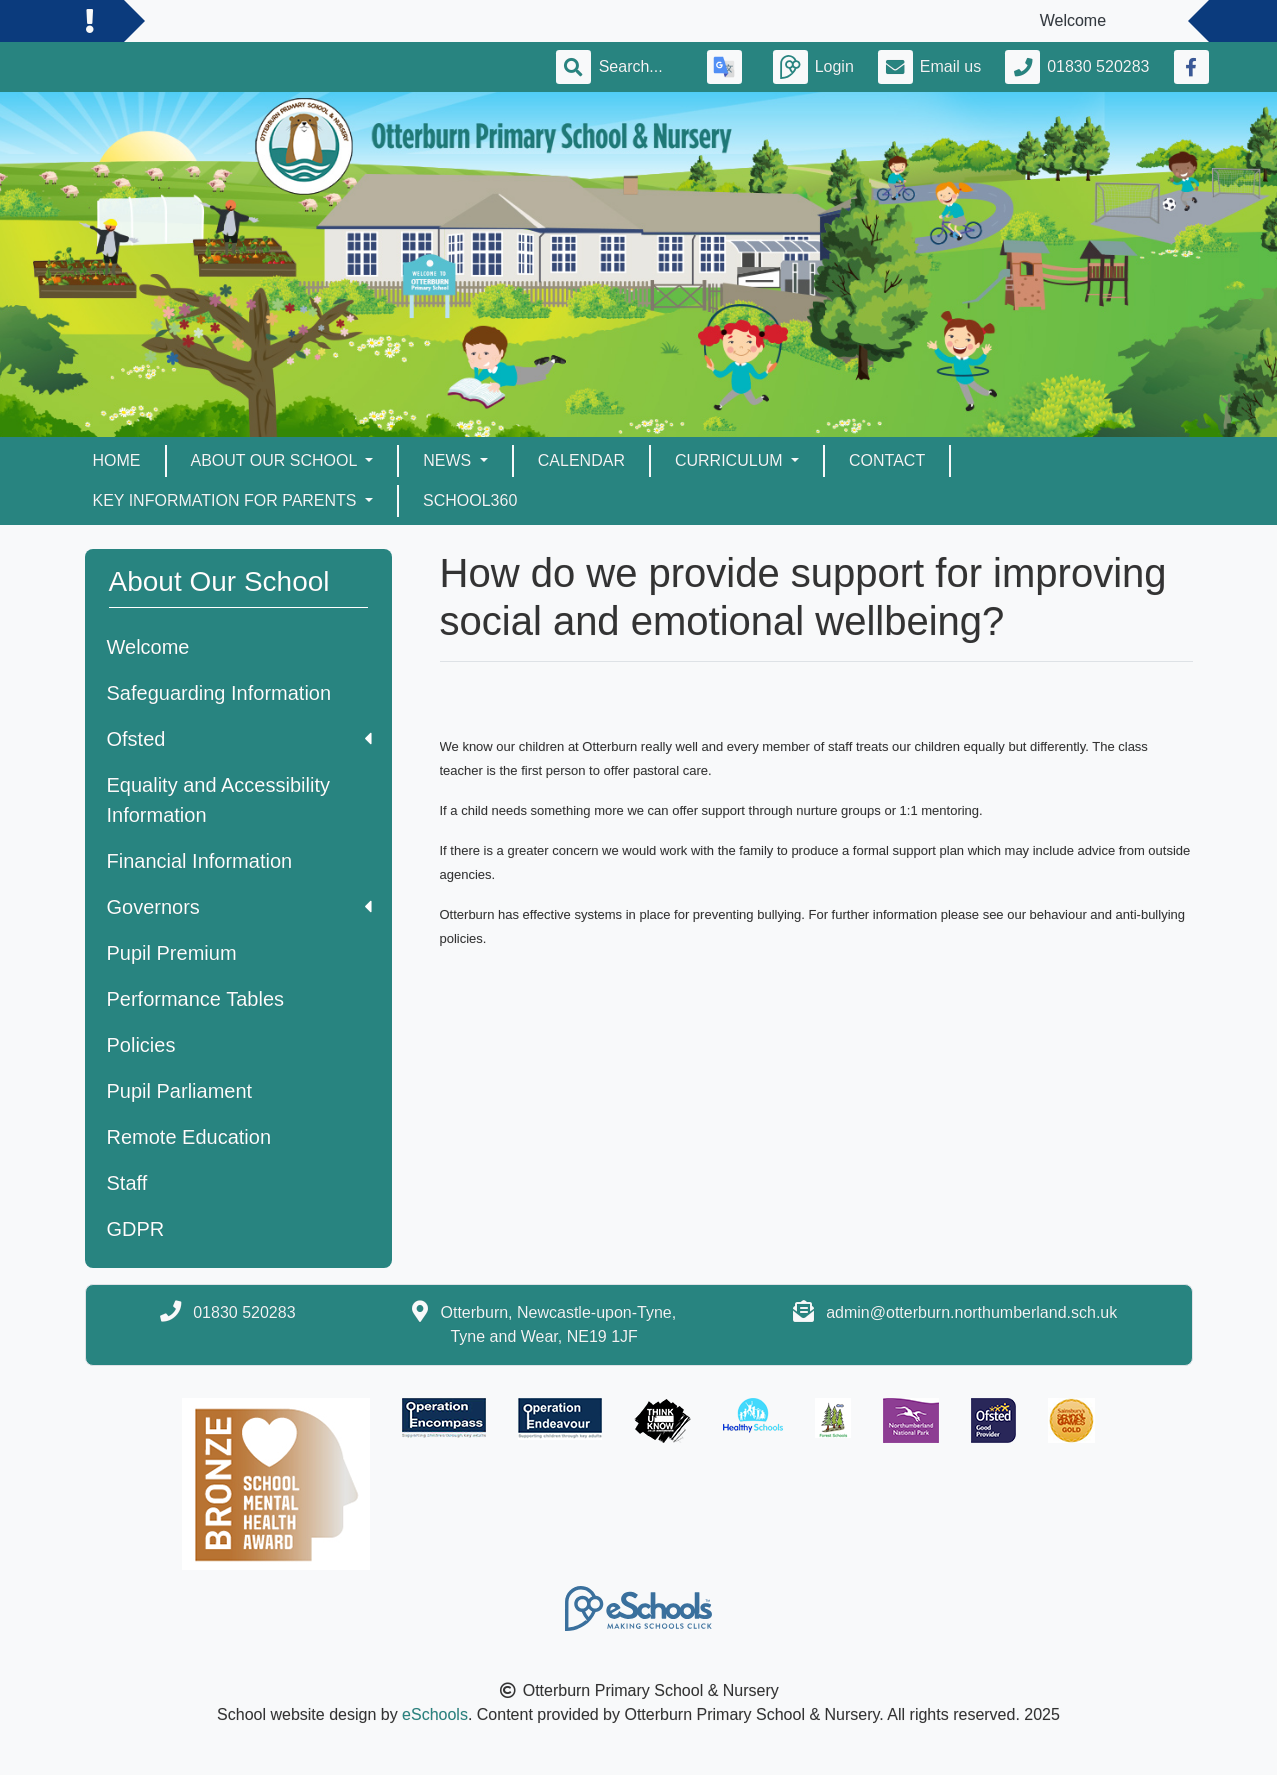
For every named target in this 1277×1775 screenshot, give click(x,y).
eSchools (435, 1714)
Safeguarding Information (219, 693)
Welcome (148, 647)
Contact (887, 460)
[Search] (641, 67)
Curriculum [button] (731, 460)
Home (117, 460)
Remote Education (189, 1137)
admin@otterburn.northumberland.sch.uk (971, 1312)
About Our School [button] (276, 460)
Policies (141, 1045)
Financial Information (200, 861)
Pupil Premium (172, 953)
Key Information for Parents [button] (227, 500)
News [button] (449, 460)
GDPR (136, 1229)
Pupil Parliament (180, 1091)
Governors (239, 907)
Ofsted (239, 739)
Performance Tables (196, 999)
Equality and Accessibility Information (218, 800)
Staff (127, 1183)
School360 (470, 500)
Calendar (581, 460)
